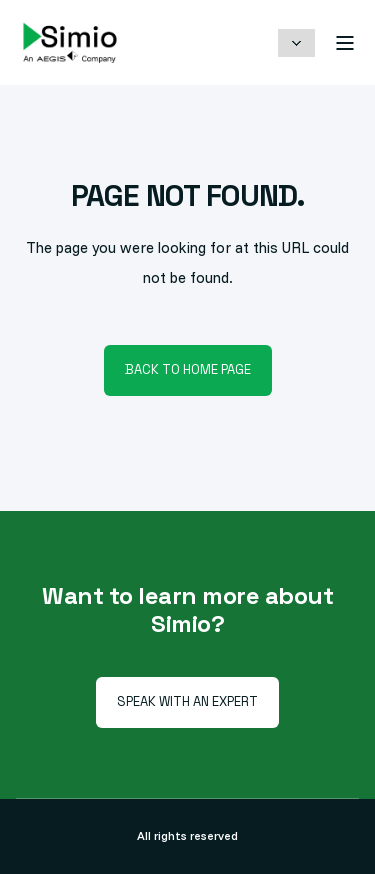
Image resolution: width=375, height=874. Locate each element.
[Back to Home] (70, 42)
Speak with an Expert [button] (187, 701)
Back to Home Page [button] (188, 369)
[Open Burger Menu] (345, 43)
